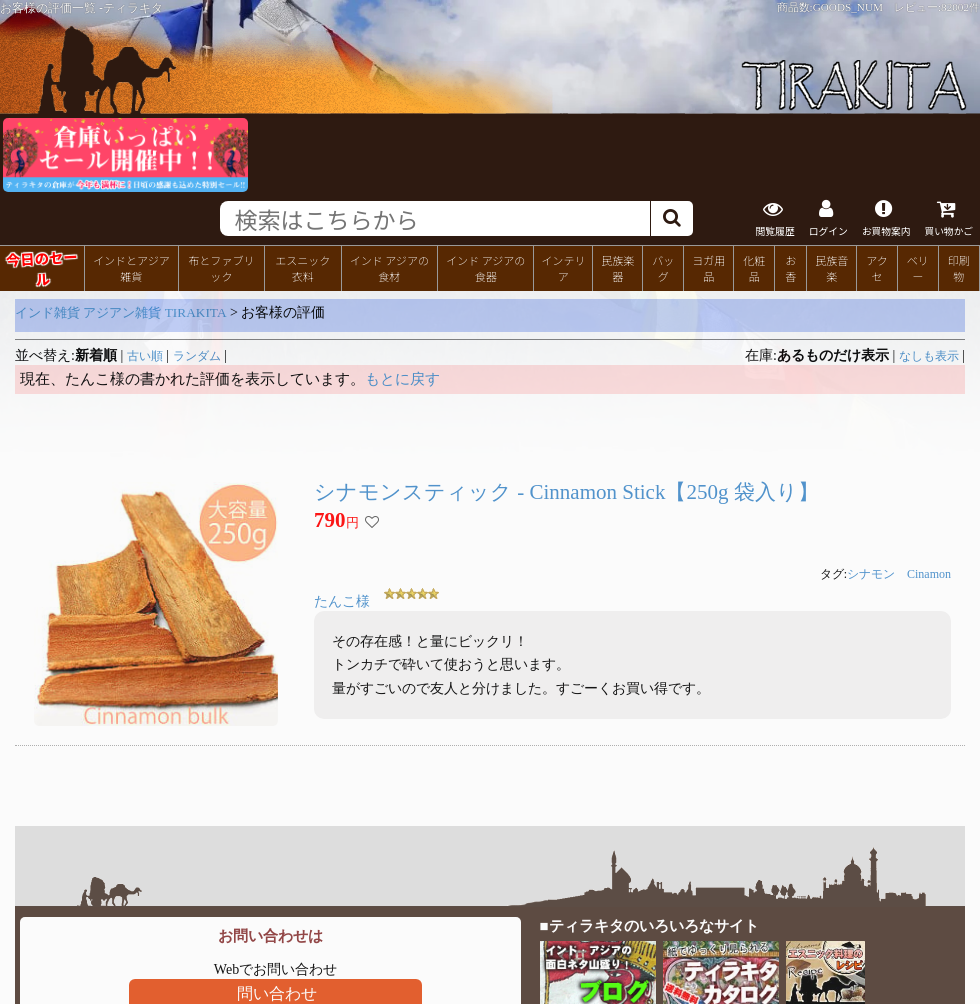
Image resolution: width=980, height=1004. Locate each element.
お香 (790, 268)
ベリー (918, 268)
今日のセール (41, 267)
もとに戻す (402, 379)
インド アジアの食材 (389, 268)
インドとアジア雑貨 (131, 268)
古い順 (145, 356)
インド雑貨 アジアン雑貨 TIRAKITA (121, 312)
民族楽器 (617, 268)
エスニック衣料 (302, 268)
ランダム (197, 356)
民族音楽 (831, 268)
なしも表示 (929, 356)
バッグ (663, 268)
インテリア (563, 268)
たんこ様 (342, 601)
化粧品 (754, 268)
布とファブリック (221, 268)
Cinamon (929, 574)
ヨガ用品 (708, 268)
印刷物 (959, 268)
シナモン (871, 574)
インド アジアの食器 (485, 268)
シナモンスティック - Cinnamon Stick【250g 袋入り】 (566, 492)
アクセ (877, 268)
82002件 (960, 7)
